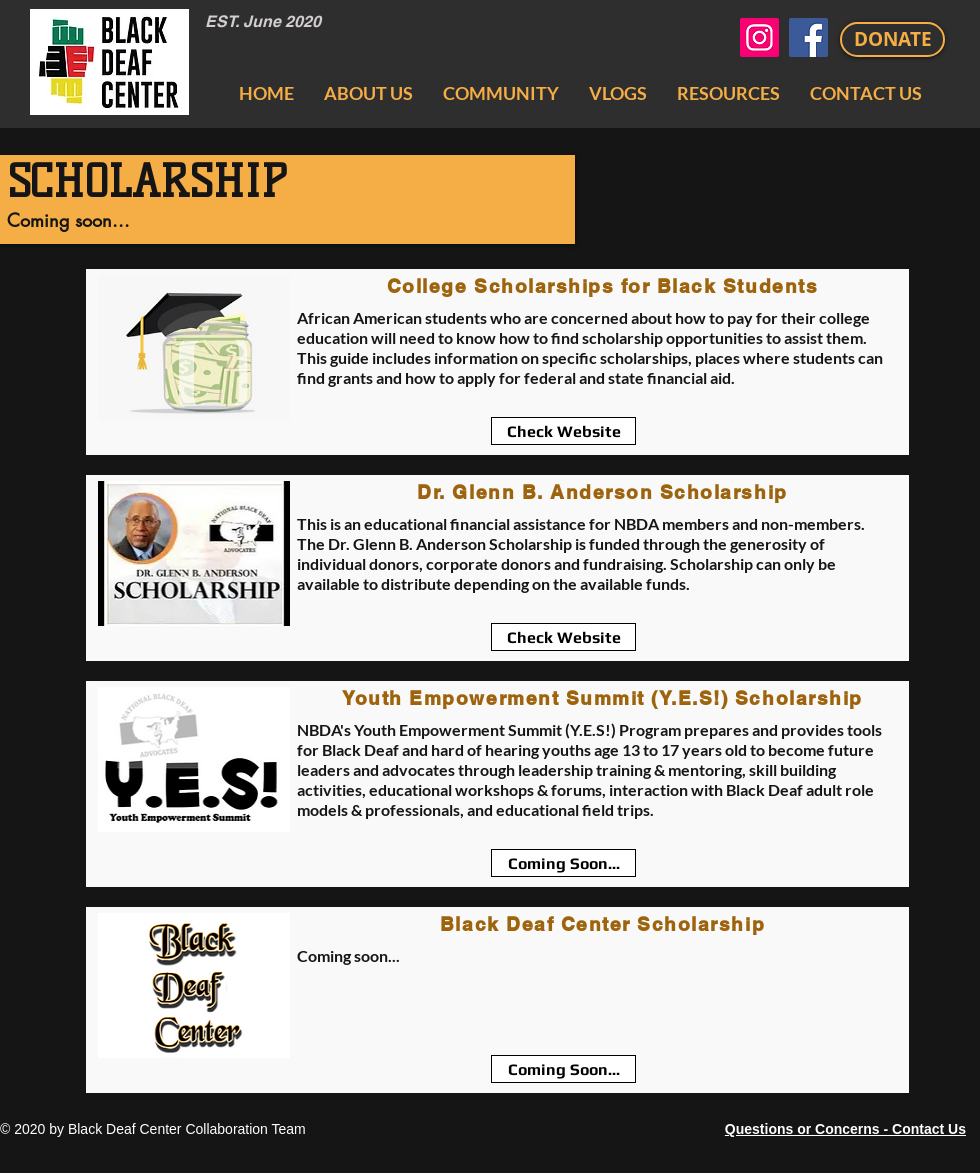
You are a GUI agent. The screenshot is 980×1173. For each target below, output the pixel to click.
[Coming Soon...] (563, 863)
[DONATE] (892, 39)
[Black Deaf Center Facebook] (808, 37)
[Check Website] (563, 431)
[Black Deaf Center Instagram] (759, 37)
